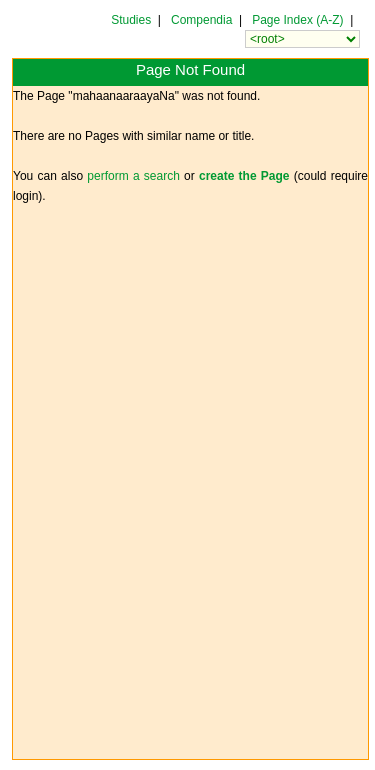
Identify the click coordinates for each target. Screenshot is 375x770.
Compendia (201, 20)
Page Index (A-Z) (297, 20)
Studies (131, 20)
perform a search (133, 176)
